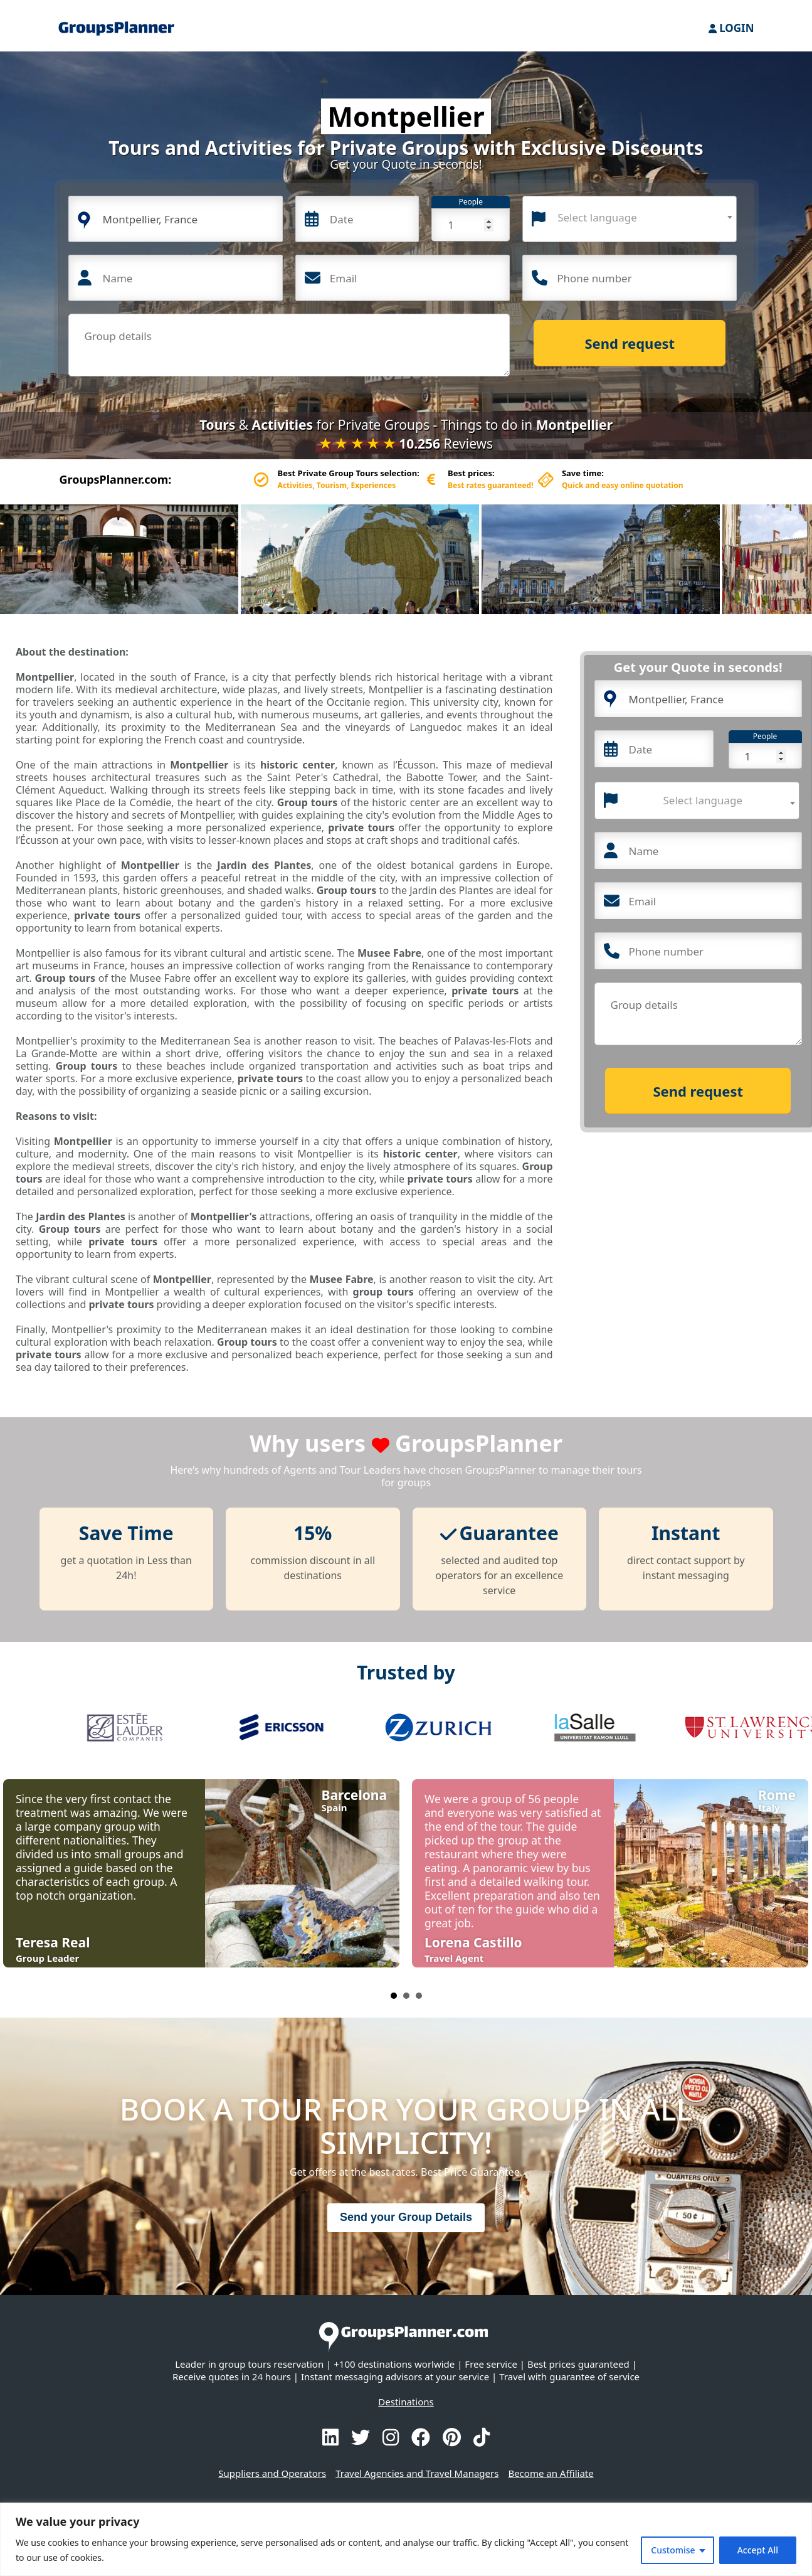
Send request (630, 343)
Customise (673, 2550)
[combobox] (629, 219)
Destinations (405, 2401)
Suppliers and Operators (272, 2473)
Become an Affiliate (550, 2473)
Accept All (757, 2550)
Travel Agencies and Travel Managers (416, 2473)
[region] (406, 2539)
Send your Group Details (406, 2217)
